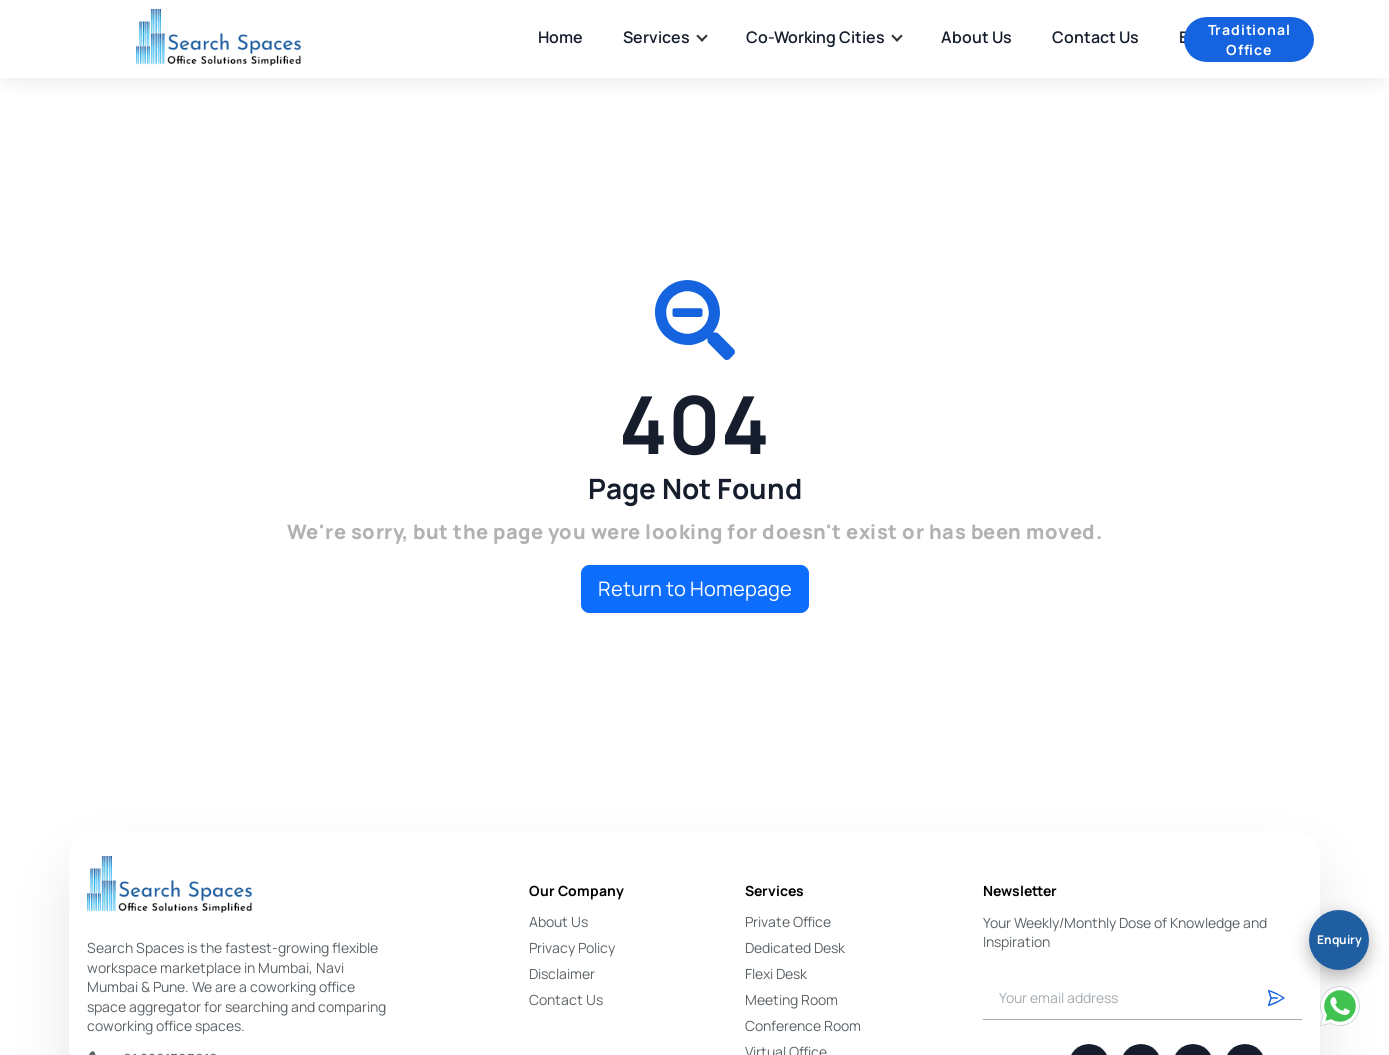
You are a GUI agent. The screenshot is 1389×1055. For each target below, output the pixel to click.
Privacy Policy (572, 947)
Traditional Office (1249, 39)
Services (664, 37)
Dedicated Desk (795, 947)
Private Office (788, 921)
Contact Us (1095, 37)
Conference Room (803, 1025)
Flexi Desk (776, 973)
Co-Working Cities (823, 37)
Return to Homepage (695, 588)
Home (560, 37)
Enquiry (1339, 939)
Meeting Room (791, 999)
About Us (976, 37)
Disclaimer (562, 973)
